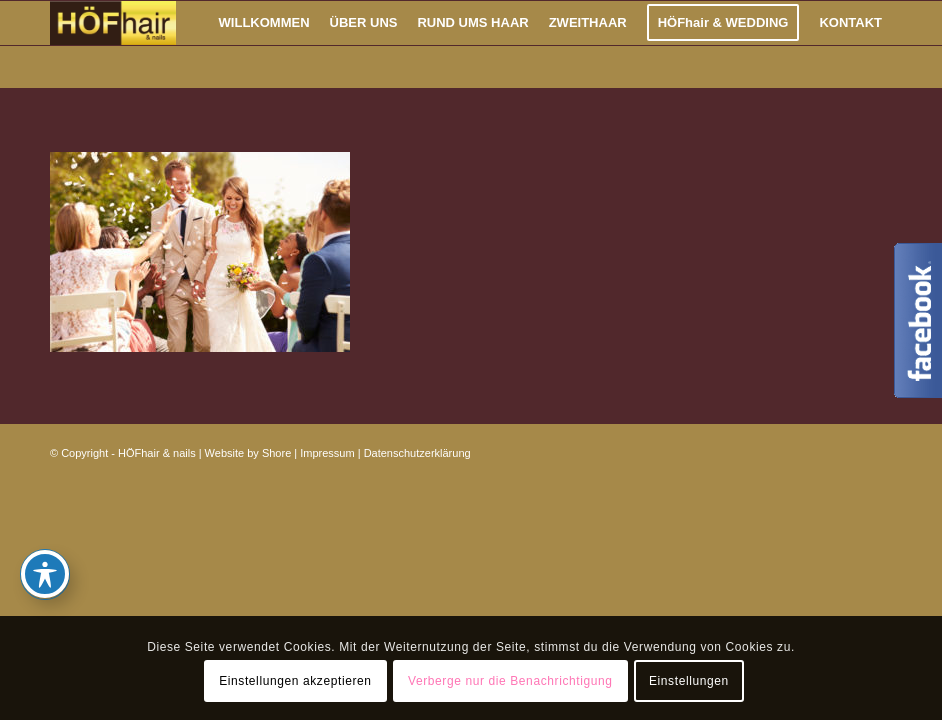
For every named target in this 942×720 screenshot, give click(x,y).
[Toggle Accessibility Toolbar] (45, 574)
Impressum (327, 453)
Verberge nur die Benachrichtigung (510, 681)
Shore (276, 453)
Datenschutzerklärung (417, 453)
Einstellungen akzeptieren (295, 681)
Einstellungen (689, 681)
